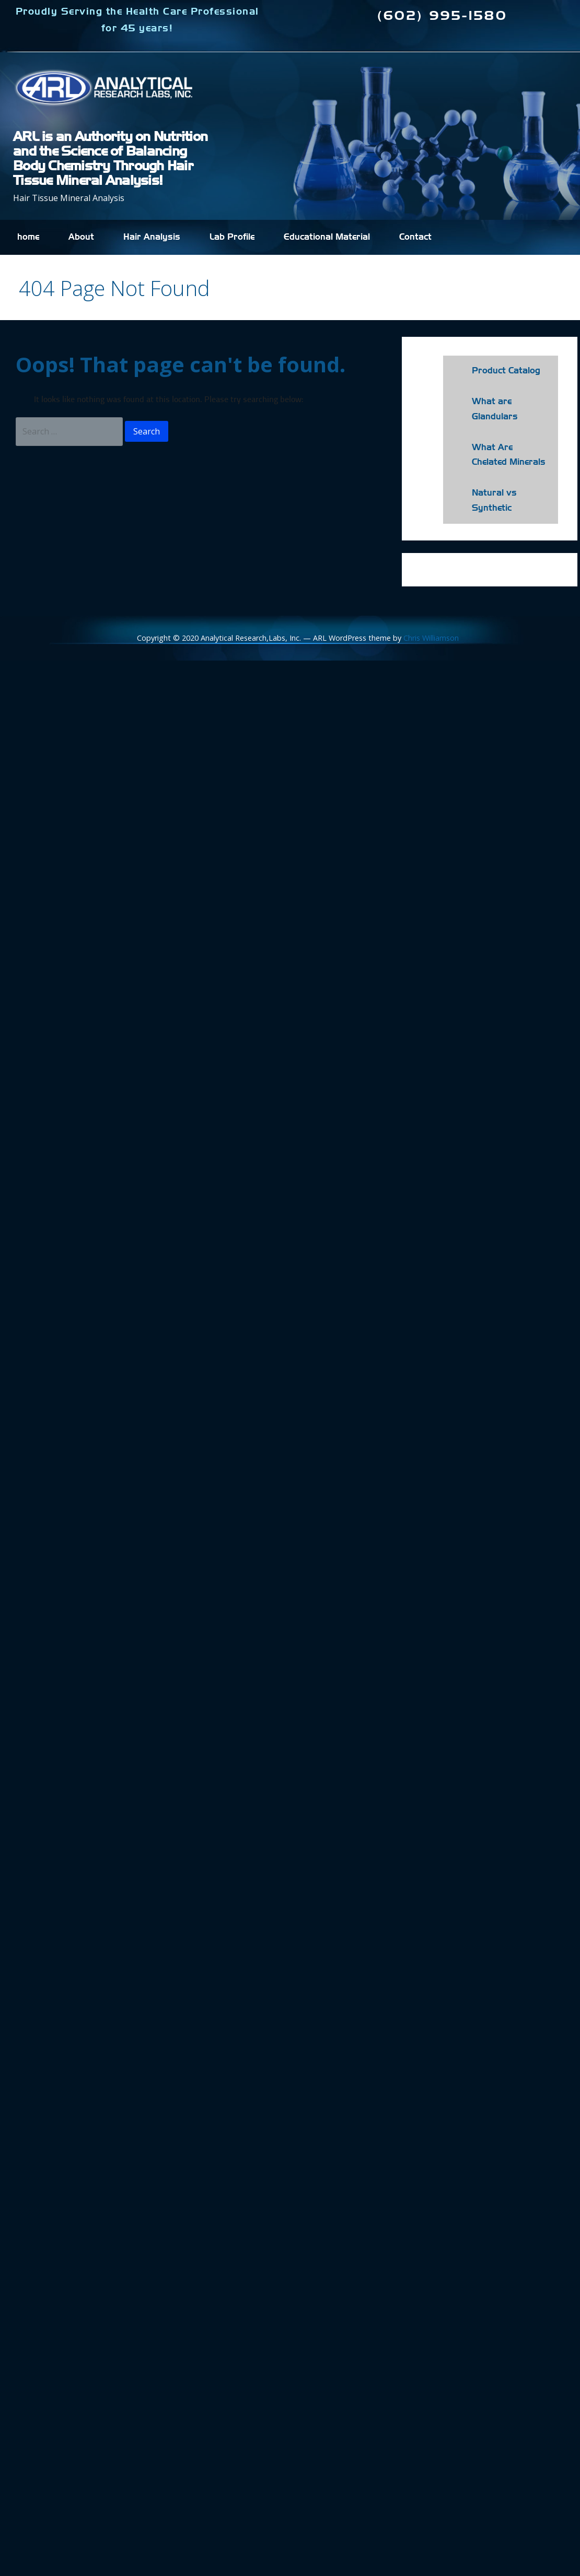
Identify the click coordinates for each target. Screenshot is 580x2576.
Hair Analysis (151, 237)
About (81, 237)
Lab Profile (232, 237)
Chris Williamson (431, 638)
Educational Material (327, 237)
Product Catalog (506, 371)
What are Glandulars (495, 409)
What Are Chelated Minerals (509, 455)
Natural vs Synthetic (494, 500)
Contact (415, 237)
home (28, 237)
